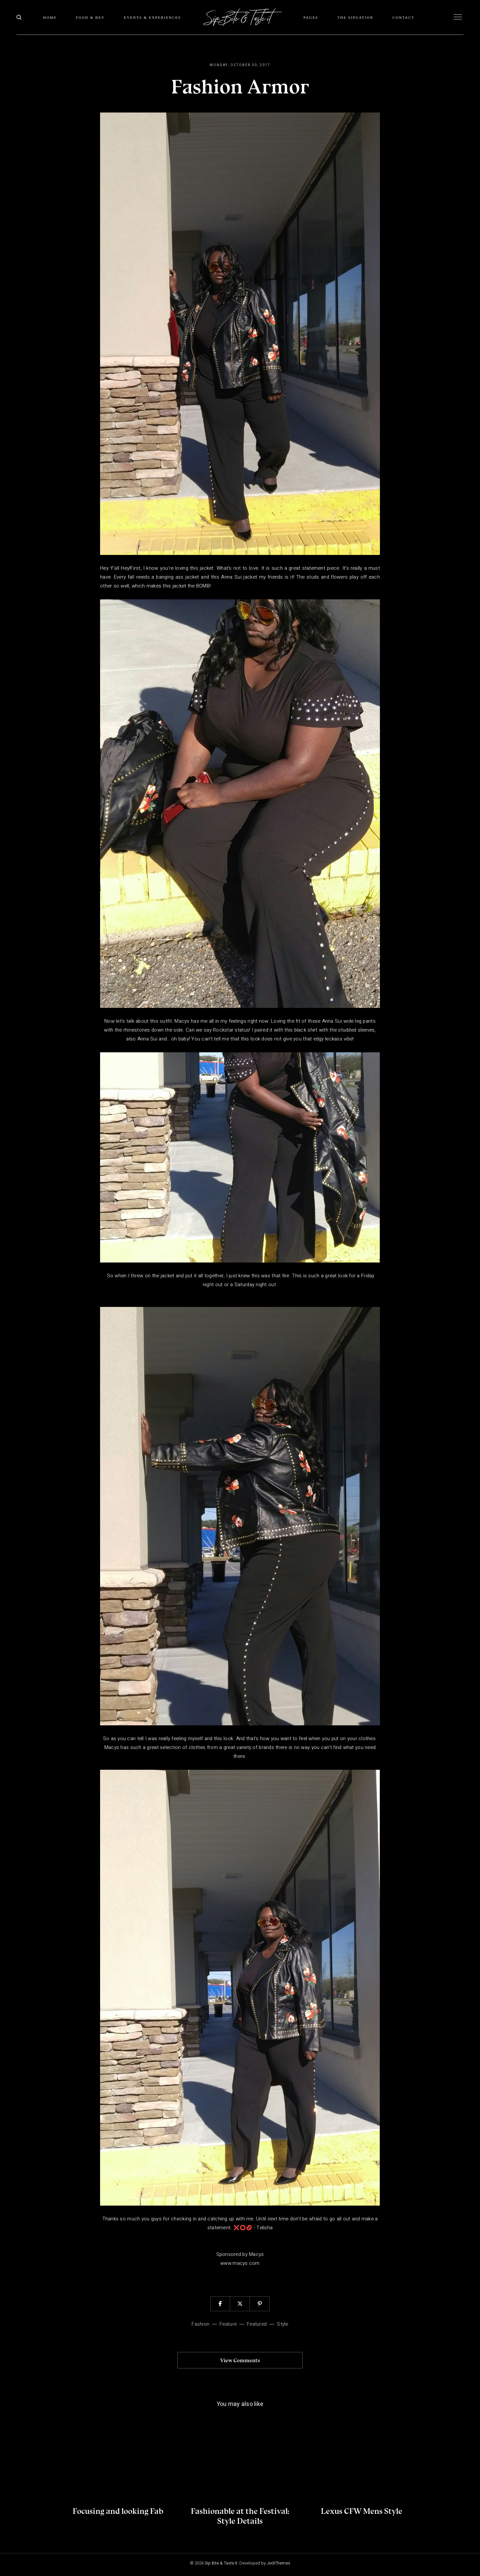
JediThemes (278, 2563)
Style (282, 2324)
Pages (311, 17)
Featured (257, 2324)
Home (50, 17)
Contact (403, 17)
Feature (228, 2324)
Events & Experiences (152, 17)
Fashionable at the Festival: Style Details (240, 2516)
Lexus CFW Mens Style (361, 2511)
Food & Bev (90, 17)
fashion (200, 2324)
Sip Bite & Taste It (221, 2563)
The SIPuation (355, 17)
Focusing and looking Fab (118, 2511)
